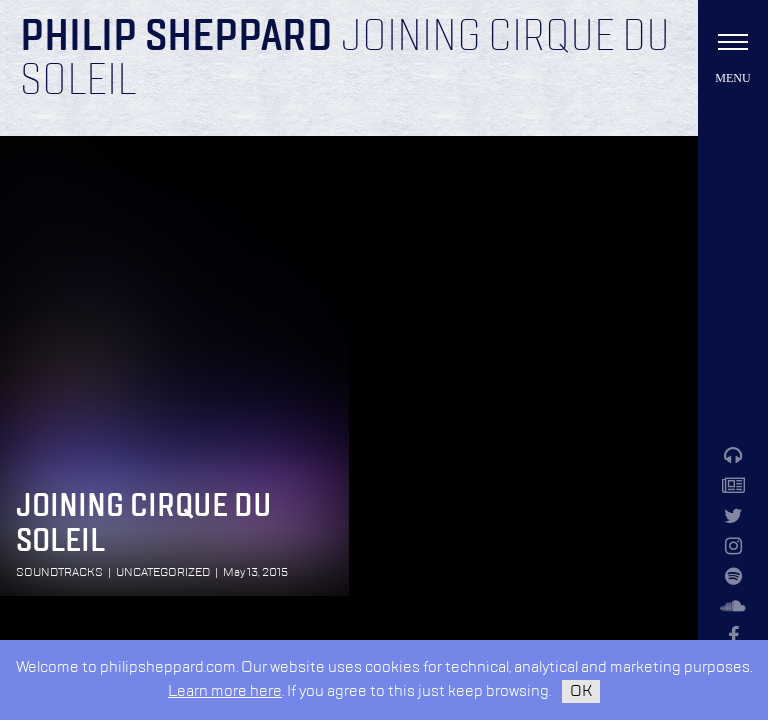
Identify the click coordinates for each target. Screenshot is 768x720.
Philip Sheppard (176, 38)
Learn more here (225, 691)
